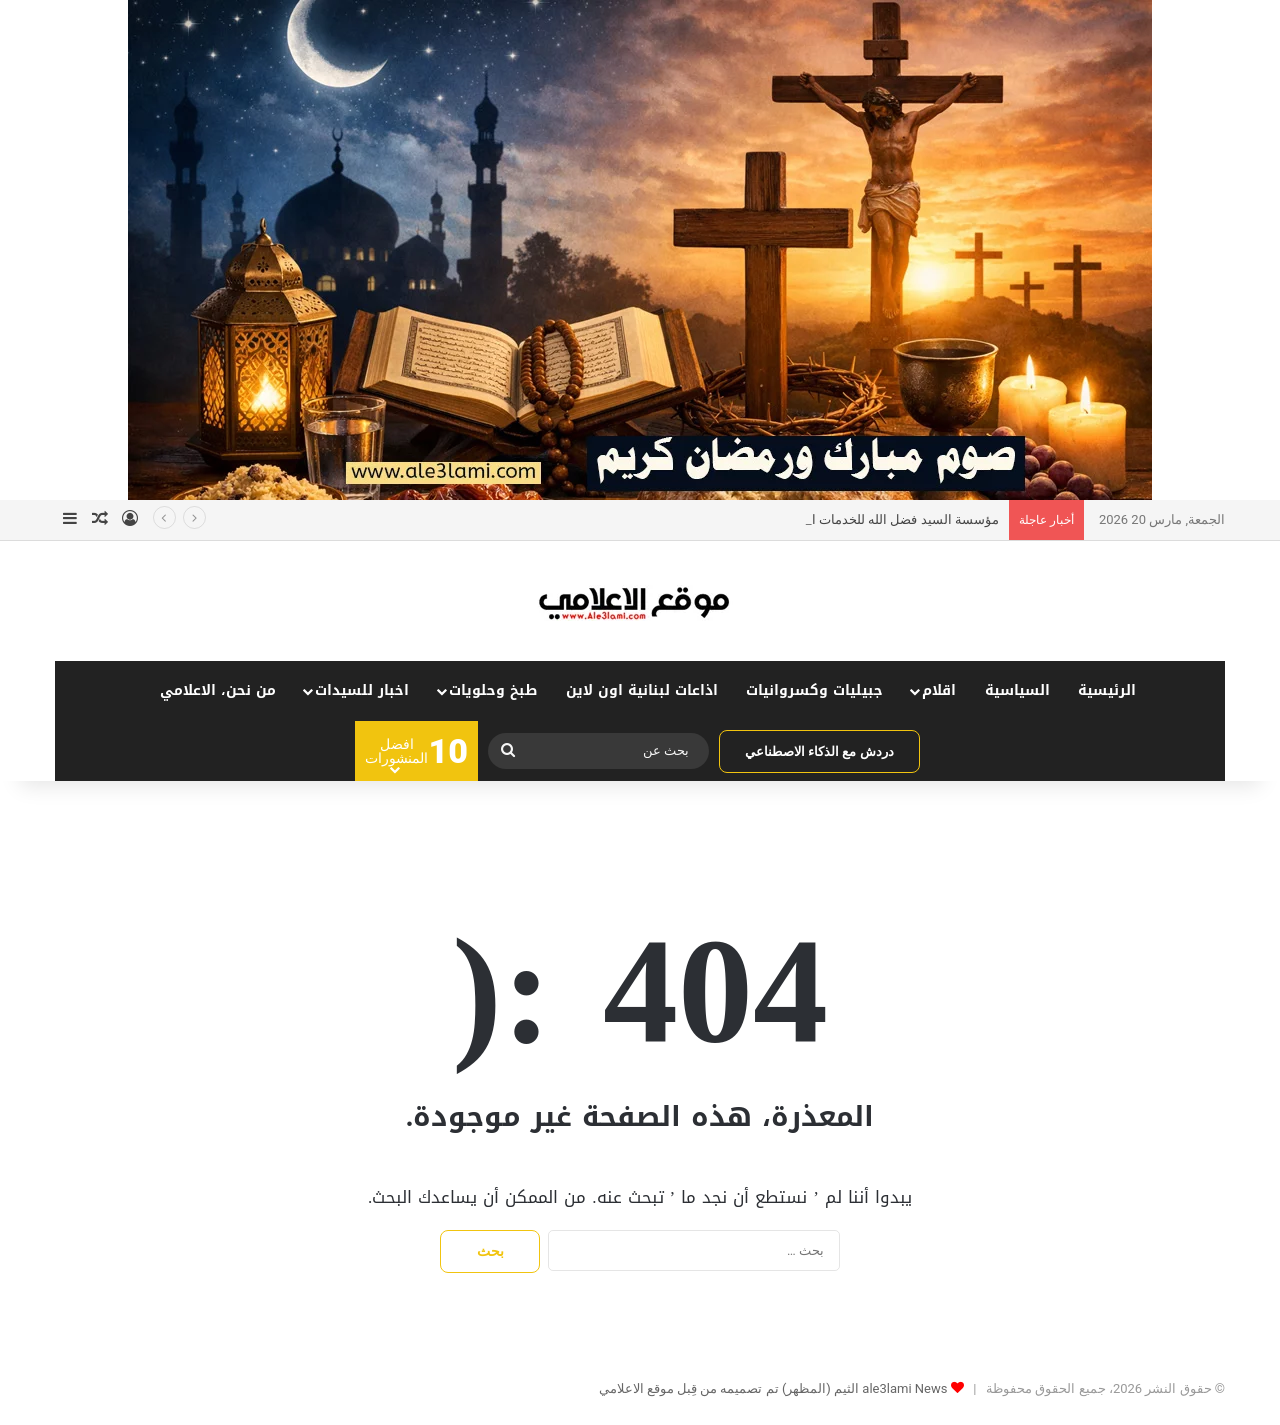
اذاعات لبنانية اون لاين (642, 690)
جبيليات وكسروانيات (814, 690)
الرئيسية (1107, 690)
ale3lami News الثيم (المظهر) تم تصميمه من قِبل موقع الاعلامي (773, 1388)
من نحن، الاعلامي (218, 690)
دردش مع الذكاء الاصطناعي (819, 751)
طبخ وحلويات (493, 690)
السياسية (1017, 690)
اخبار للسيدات (362, 690)
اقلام (939, 690)
